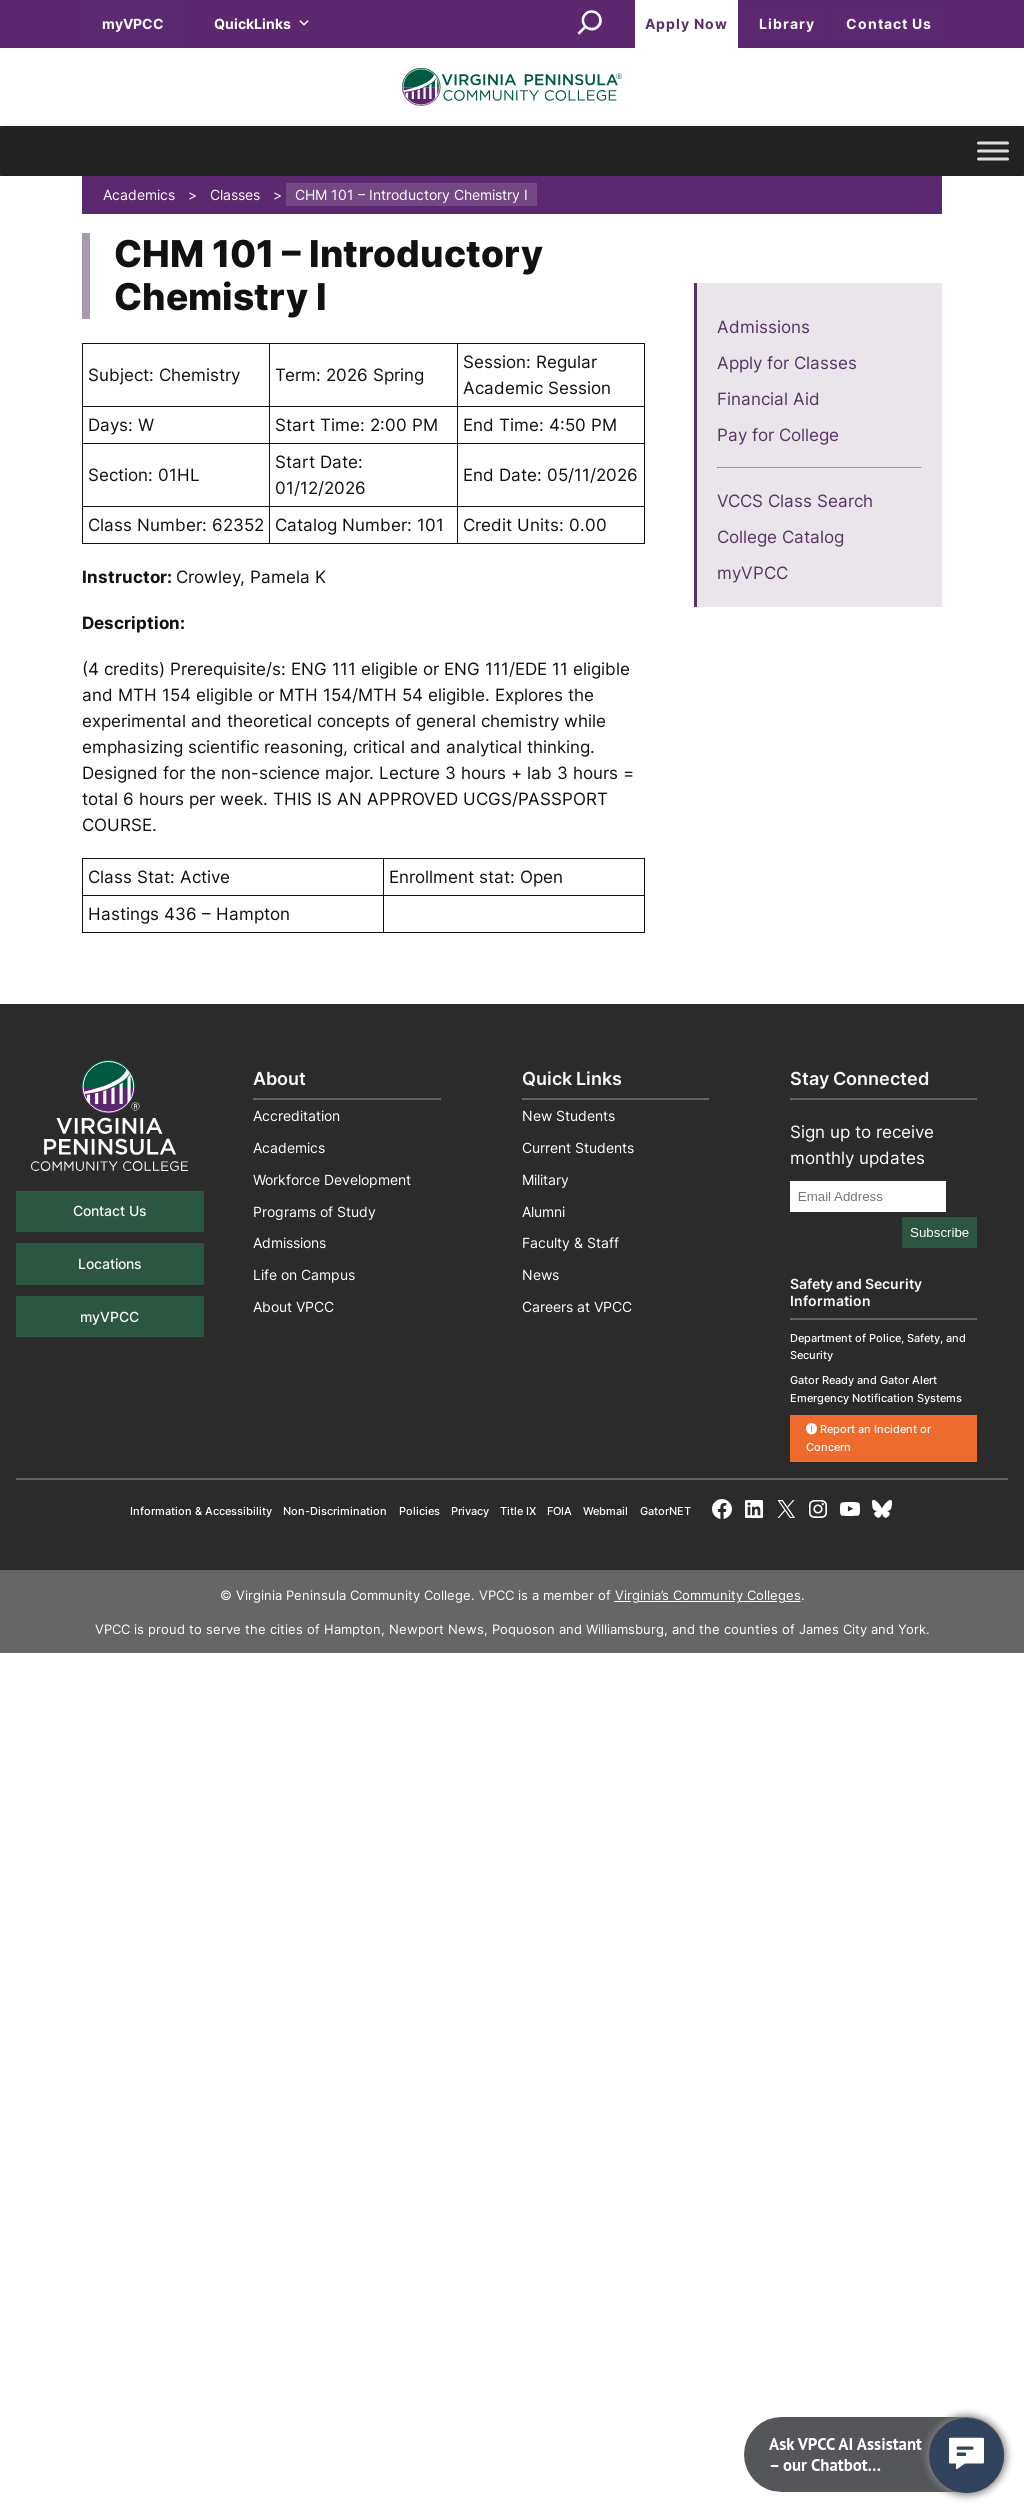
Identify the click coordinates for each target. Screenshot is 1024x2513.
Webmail (605, 1511)
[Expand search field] (590, 24)
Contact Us (889, 23)
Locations (110, 1263)
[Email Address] (868, 1196)
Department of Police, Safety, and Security (878, 1346)
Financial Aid (768, 399)
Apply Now (686, 23)
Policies (419, 1511)
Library (787, 23)
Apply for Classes (787, 363)
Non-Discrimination (335, 1511)
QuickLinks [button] (262, 23)
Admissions (763, 327)
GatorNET (665, 1511)
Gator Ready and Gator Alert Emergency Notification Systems (876, 1388)
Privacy (470, 1511)
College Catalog (780, 537)
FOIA (559, 1511)
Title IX (518, 1511)
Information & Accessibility (201, 1511)
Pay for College (778, 435)
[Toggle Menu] (993, 151)
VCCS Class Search (795, 501)
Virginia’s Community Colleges (708, 1595)
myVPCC (133, 23)
